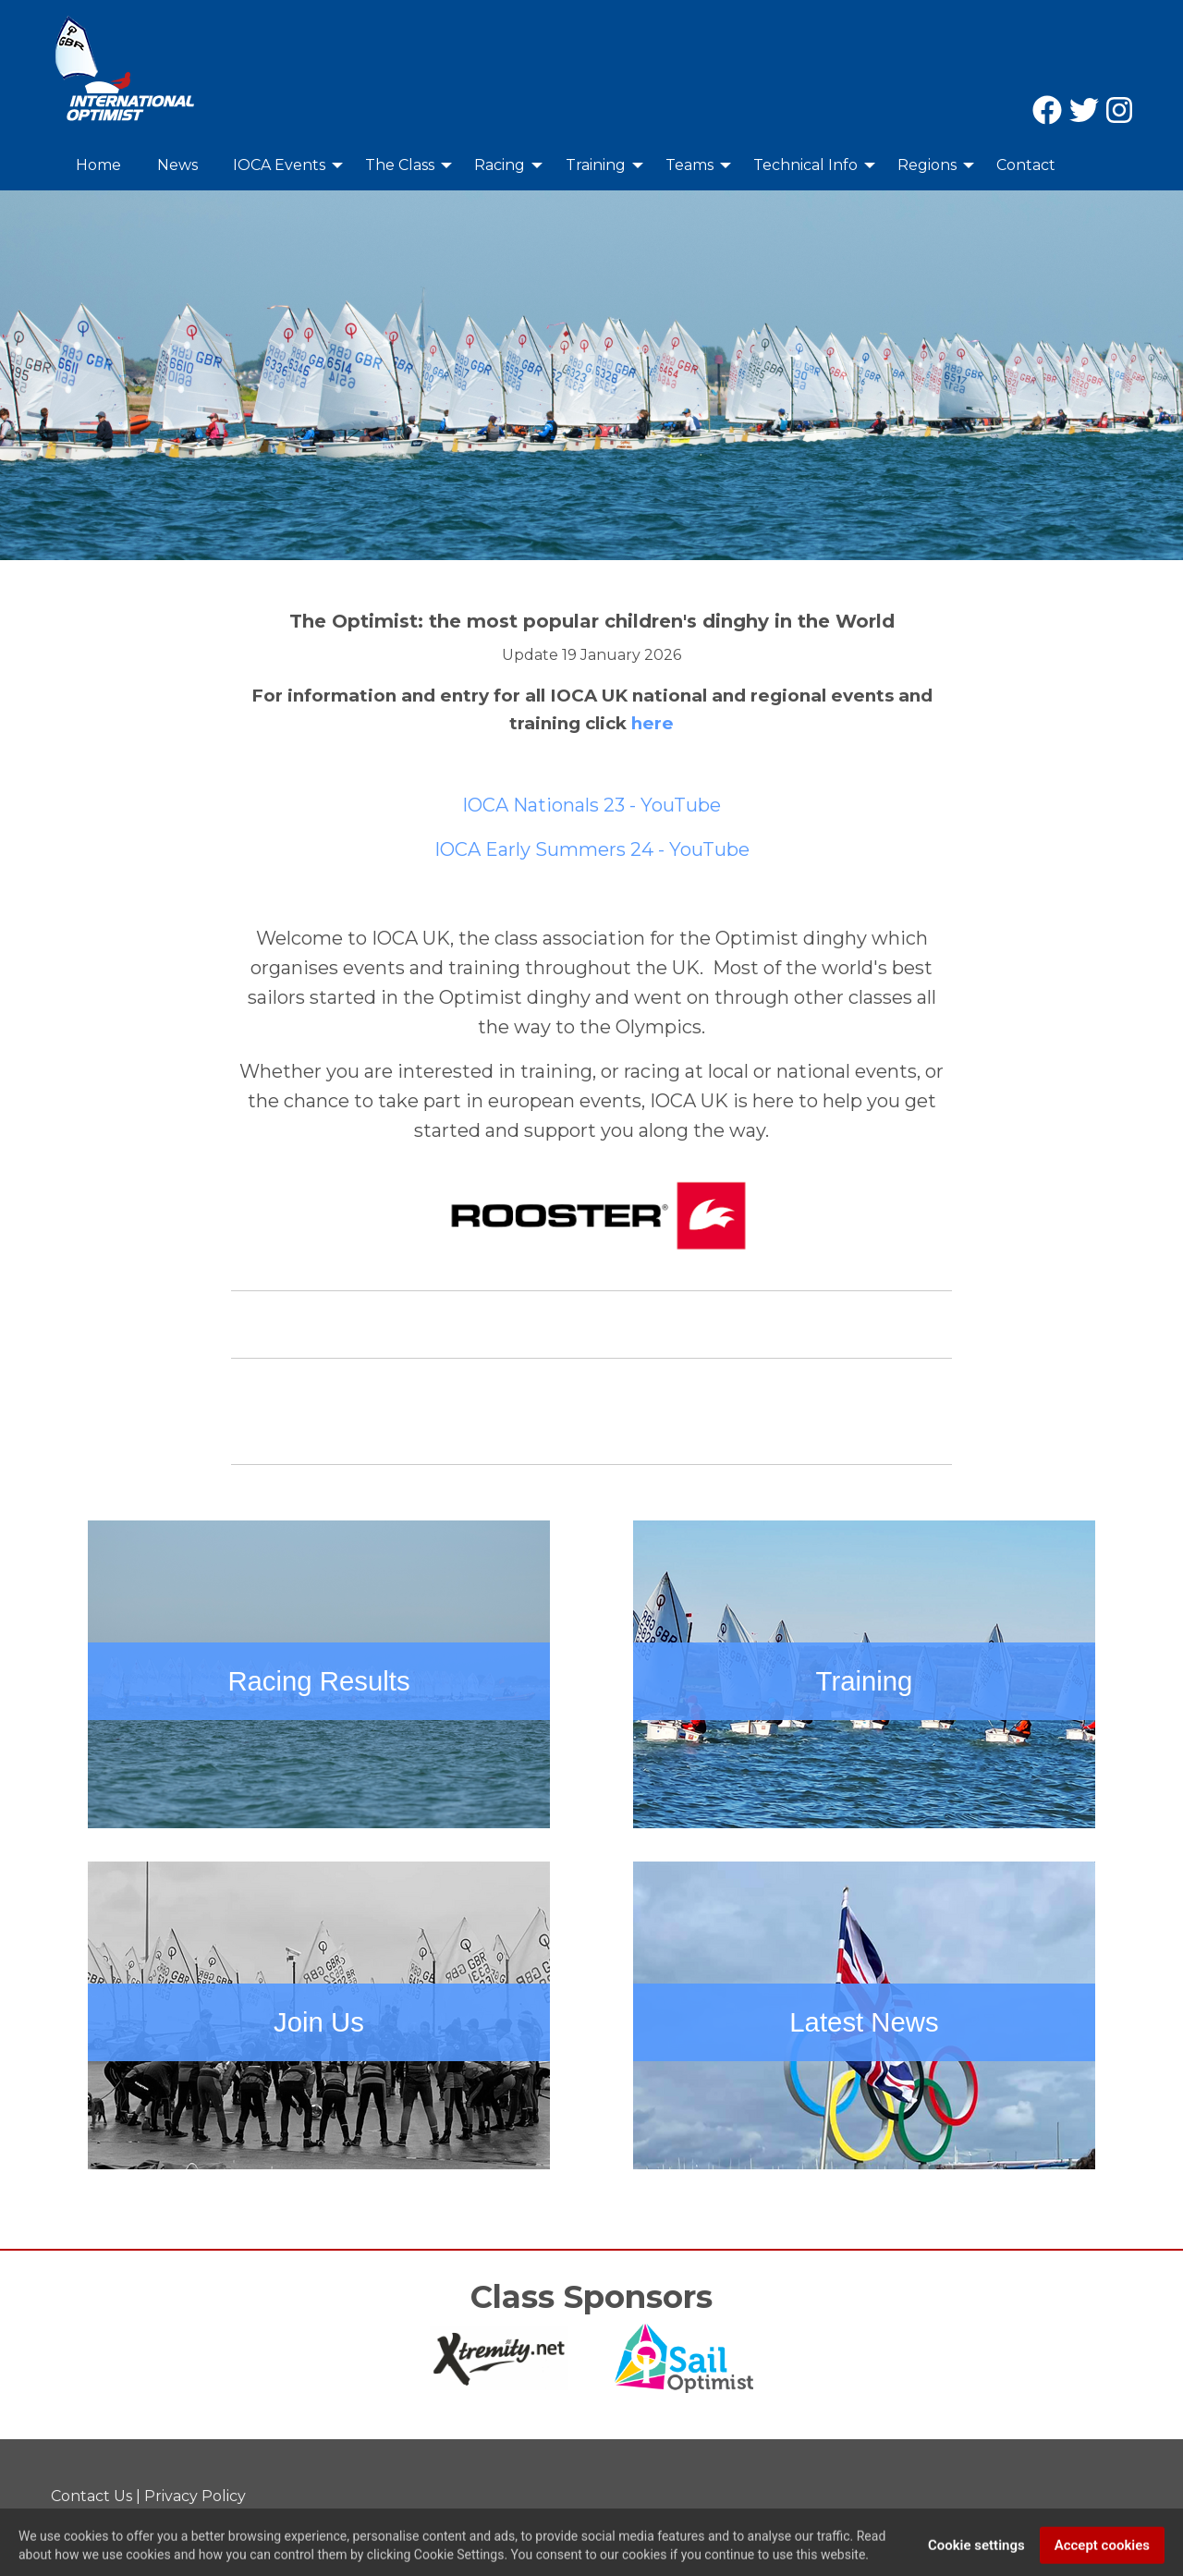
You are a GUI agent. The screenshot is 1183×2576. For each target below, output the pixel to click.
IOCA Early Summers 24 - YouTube (592, 849)
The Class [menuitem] (399, 165)
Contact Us (91, 2496)
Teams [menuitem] (689, 165)
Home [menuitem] (98, 165)
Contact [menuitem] (1025, 165)
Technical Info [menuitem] (805, 165)
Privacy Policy (195, 2496)
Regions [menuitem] (927, 165)
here (652, 723)
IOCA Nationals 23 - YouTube (591, 805)
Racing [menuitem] (499, 165)
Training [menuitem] (596, 165)
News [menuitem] (177, 165)
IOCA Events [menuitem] (279, 165)
